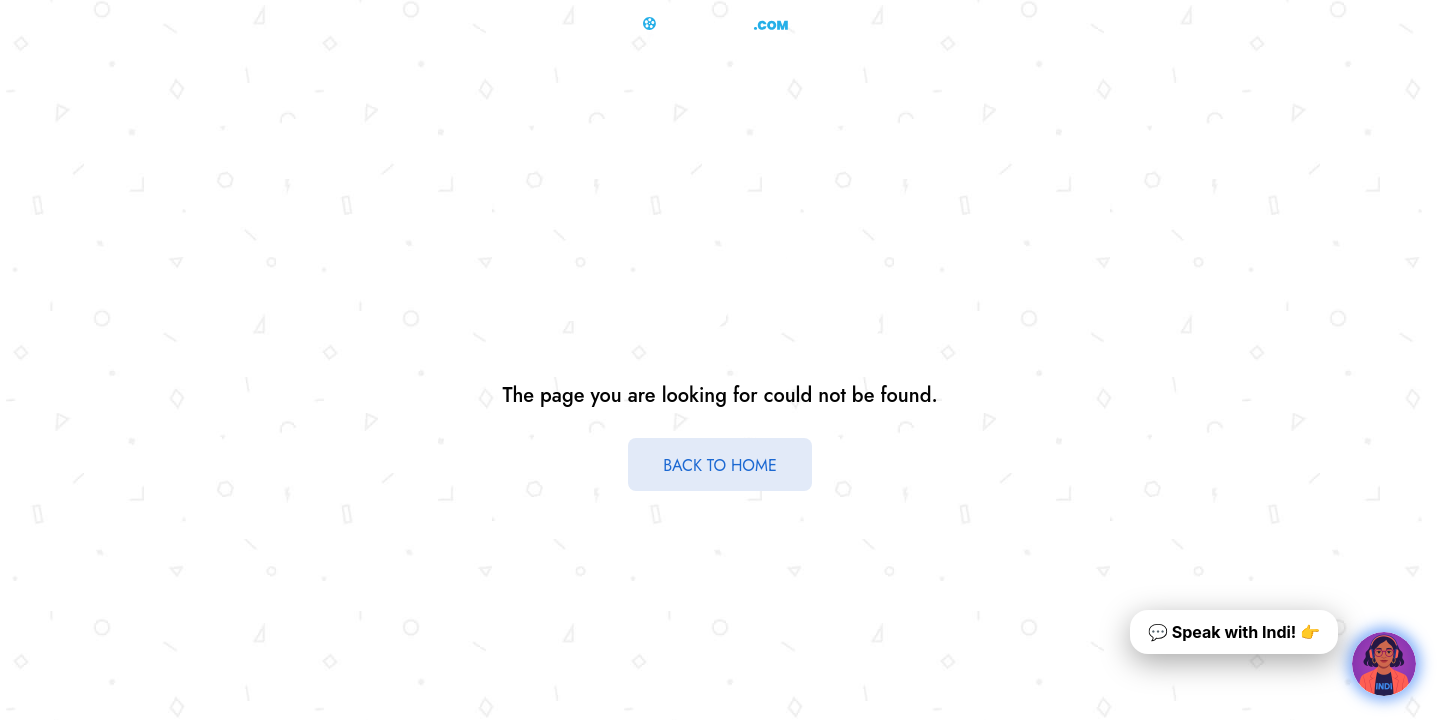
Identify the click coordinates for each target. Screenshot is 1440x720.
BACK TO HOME (720, 465)
